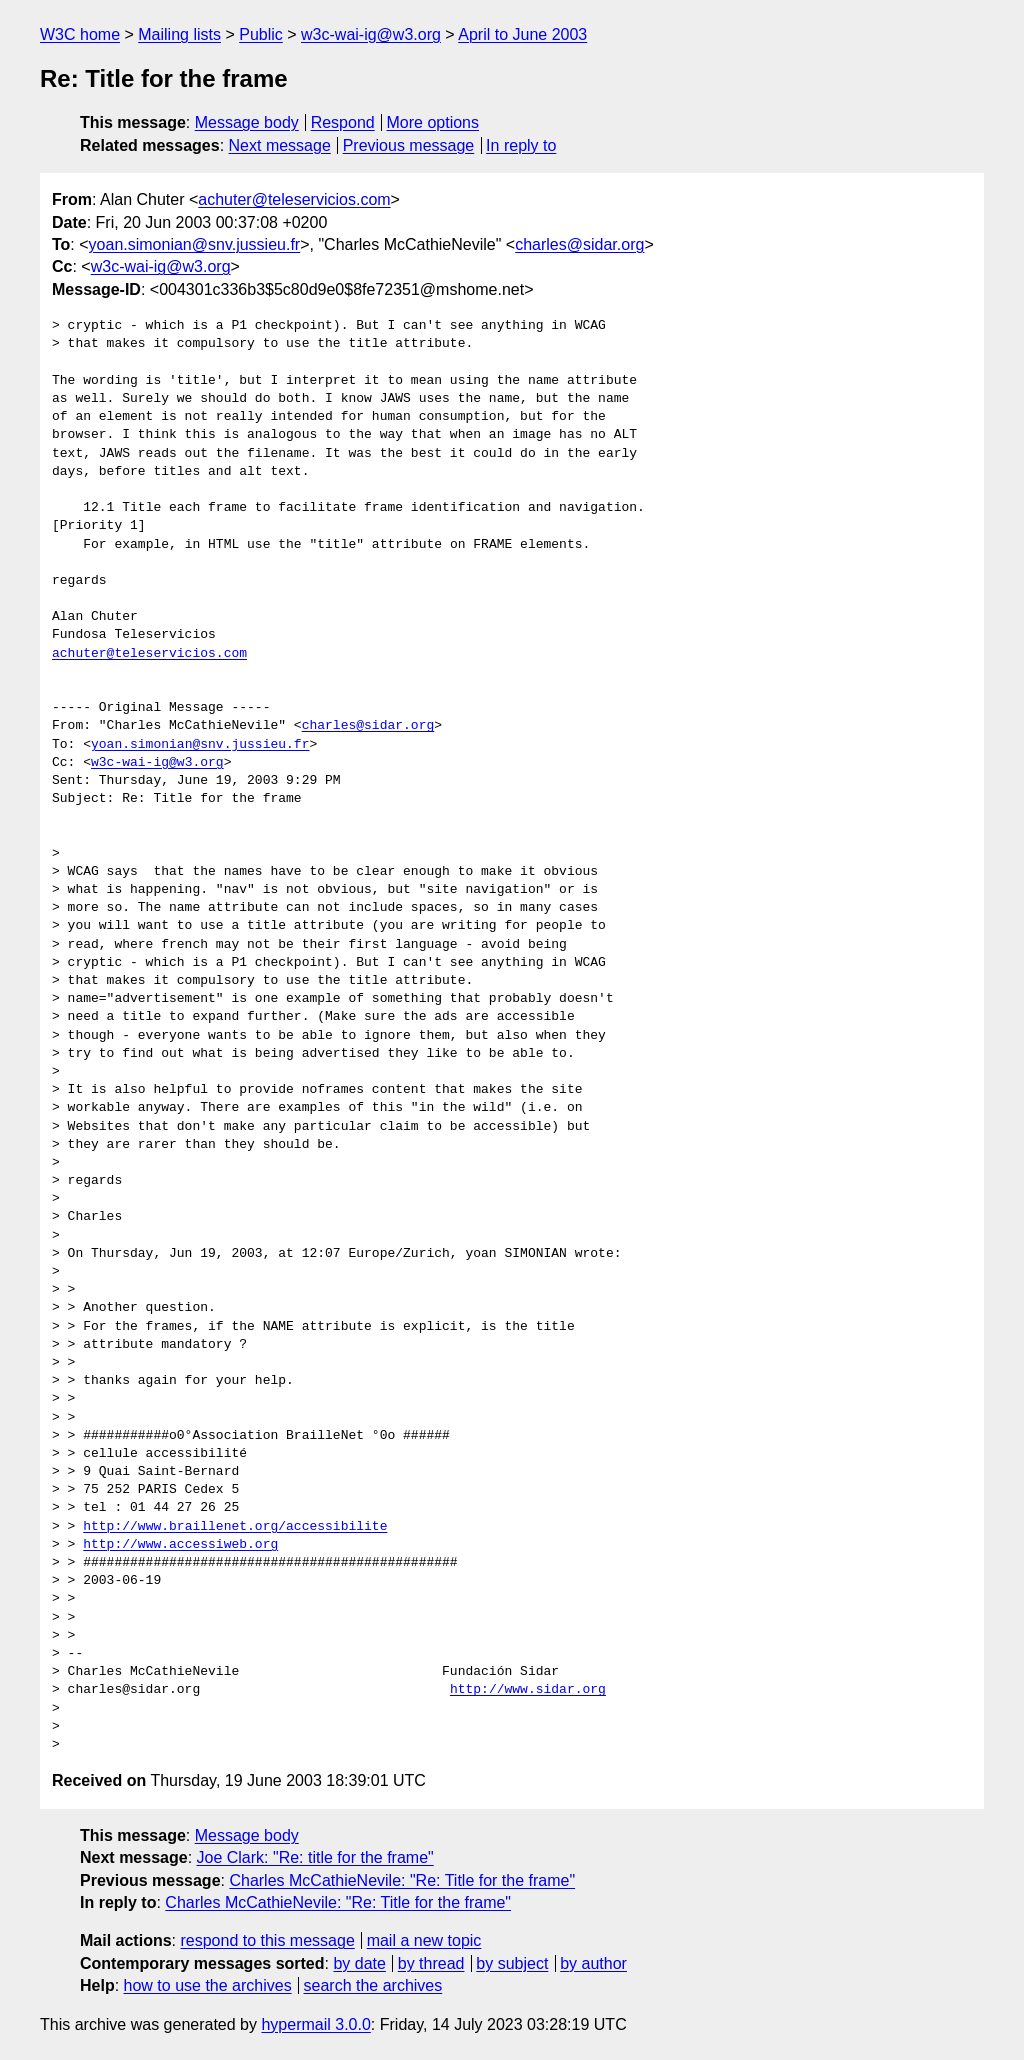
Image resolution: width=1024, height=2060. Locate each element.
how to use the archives (208, 1985)
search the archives (373, 1985)
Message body (247, 122)
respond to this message (267, 1940)
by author (593, 1963)
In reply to (521, 145)
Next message (280, 145)
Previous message (409, 145)
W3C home (80, 34)
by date (359, 1963)
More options (433, 122)
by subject (512, 1963)
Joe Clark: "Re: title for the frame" (315, 1857)
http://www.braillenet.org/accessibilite (235, 1527)
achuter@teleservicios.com (294, 199)
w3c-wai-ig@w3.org (371, 34)
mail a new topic (424, 1940)
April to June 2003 (522, 34)
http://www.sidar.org (528, 1690)
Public (261, 34)
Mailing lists (179, 34)
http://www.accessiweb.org (180, 1545)
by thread (431, 1963)
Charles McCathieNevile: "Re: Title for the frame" (402, 1880)
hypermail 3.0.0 (315, 2024)
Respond (343, 122)
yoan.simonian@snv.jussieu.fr (195, 244)
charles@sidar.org (579, 244)
